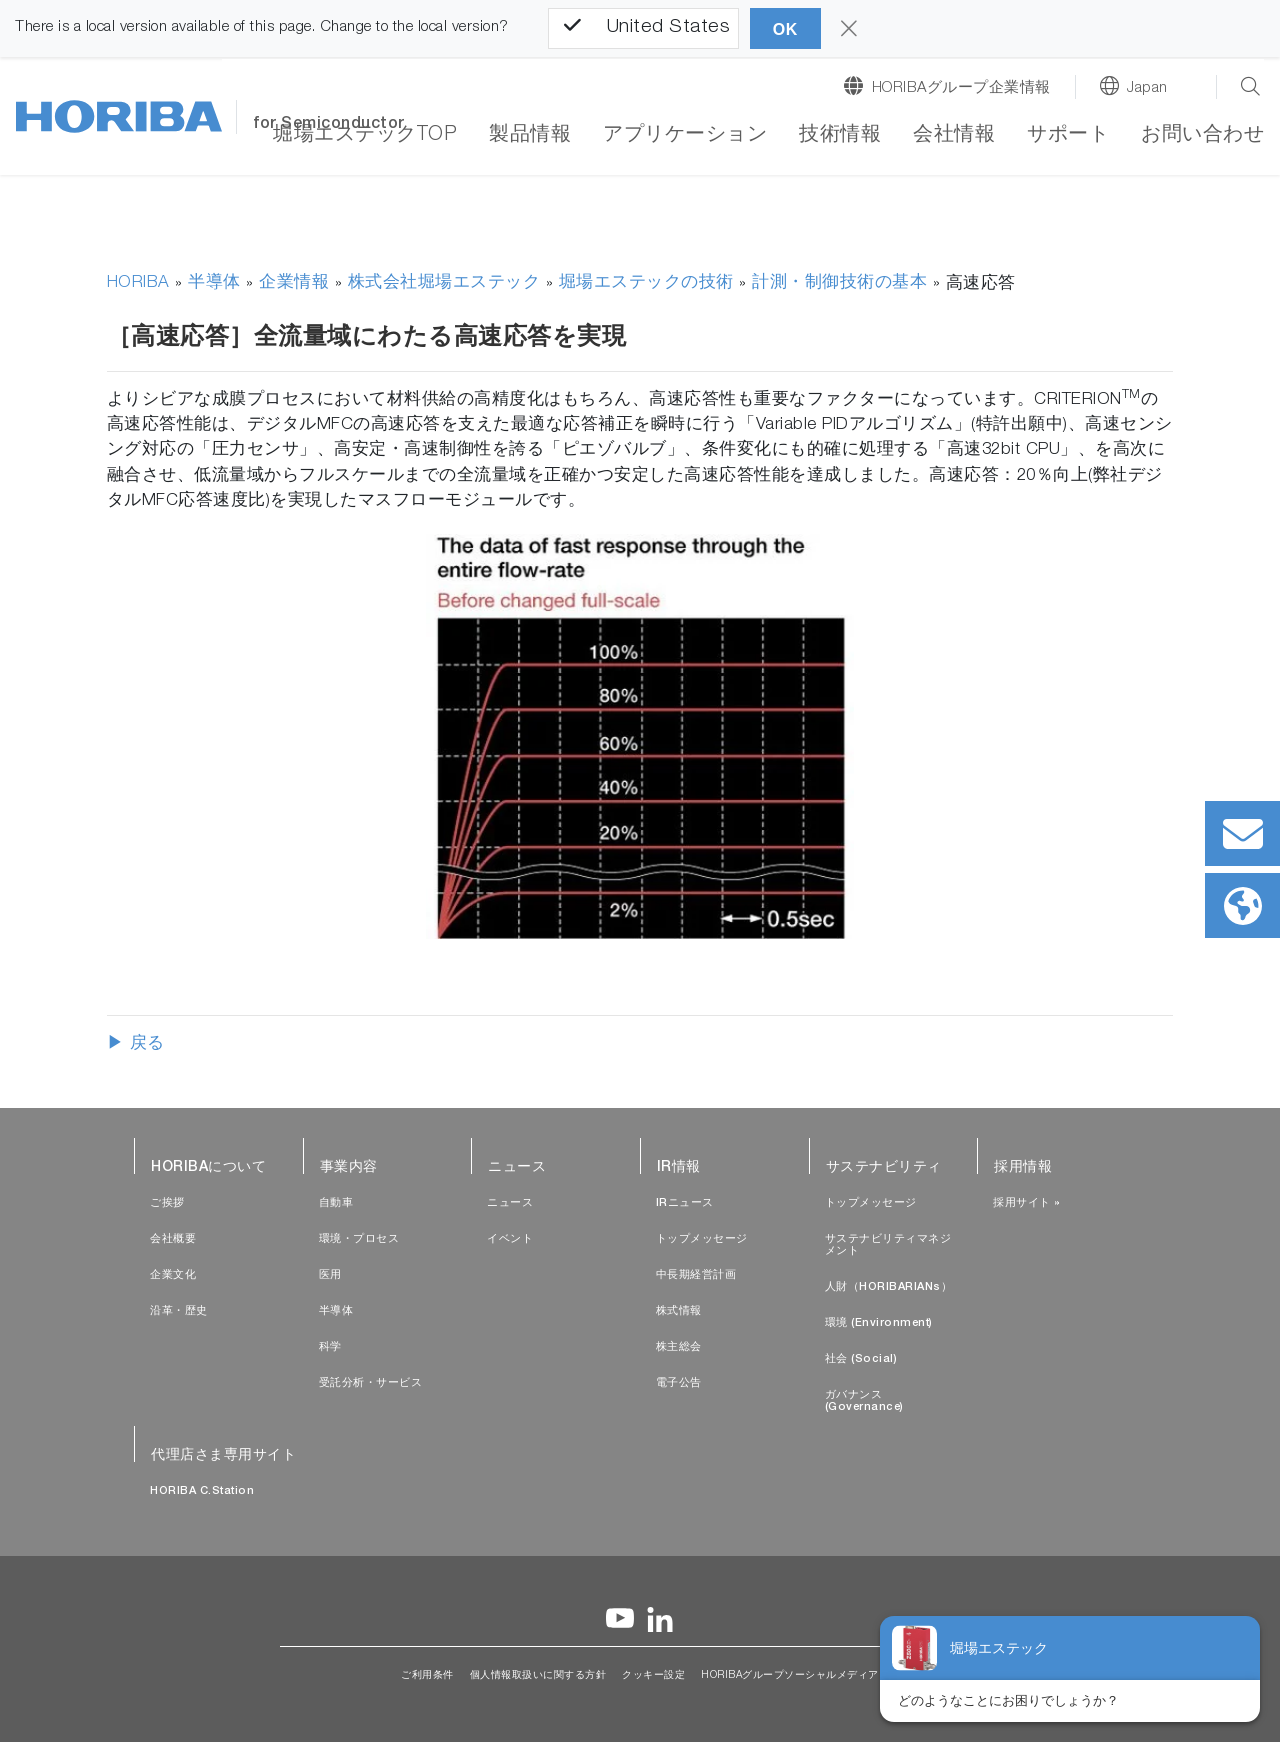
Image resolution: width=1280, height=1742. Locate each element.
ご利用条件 (427, 1676)
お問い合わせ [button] (1202, 136)
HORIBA (138, 283)
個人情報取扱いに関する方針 (538, 1676)
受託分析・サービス (371, 1383)
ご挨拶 (167, 1203)
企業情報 (294, 283)
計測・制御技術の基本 (839, 283)
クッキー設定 (653, 1676)
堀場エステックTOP (365, 136)
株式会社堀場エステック (444, 283)
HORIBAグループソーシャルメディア (790, 1676)
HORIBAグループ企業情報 (961, 88)
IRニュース (685, 1203)
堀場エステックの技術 (646, 283)
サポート (1068, 136)
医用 (330, 1275)
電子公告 (679, 1383)
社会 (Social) (861, 1359)
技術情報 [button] (840, 136)
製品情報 (530, 136)
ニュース (510, 1203)
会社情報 (954, 136)
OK (785, 29)
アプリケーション (685, 136)
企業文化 (173, 1275)
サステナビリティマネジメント (888, 1245)
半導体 (214, 283)
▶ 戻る (136, 1044)
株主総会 (679, 1347)
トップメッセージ (702, 1239)
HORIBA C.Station (202, 1491)
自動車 (336, 1203)
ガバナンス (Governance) (864, 1401)
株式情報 (679, 1311)
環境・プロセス (359, 1239)
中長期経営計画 (696, 1275)
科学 (330, 1347)
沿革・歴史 (179, 1311)
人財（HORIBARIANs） (889, 1287)
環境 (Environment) (879, 1323)
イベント (510, 1239)
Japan (1147, 88)
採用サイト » (1027, 1203)
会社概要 (173, 1239)
